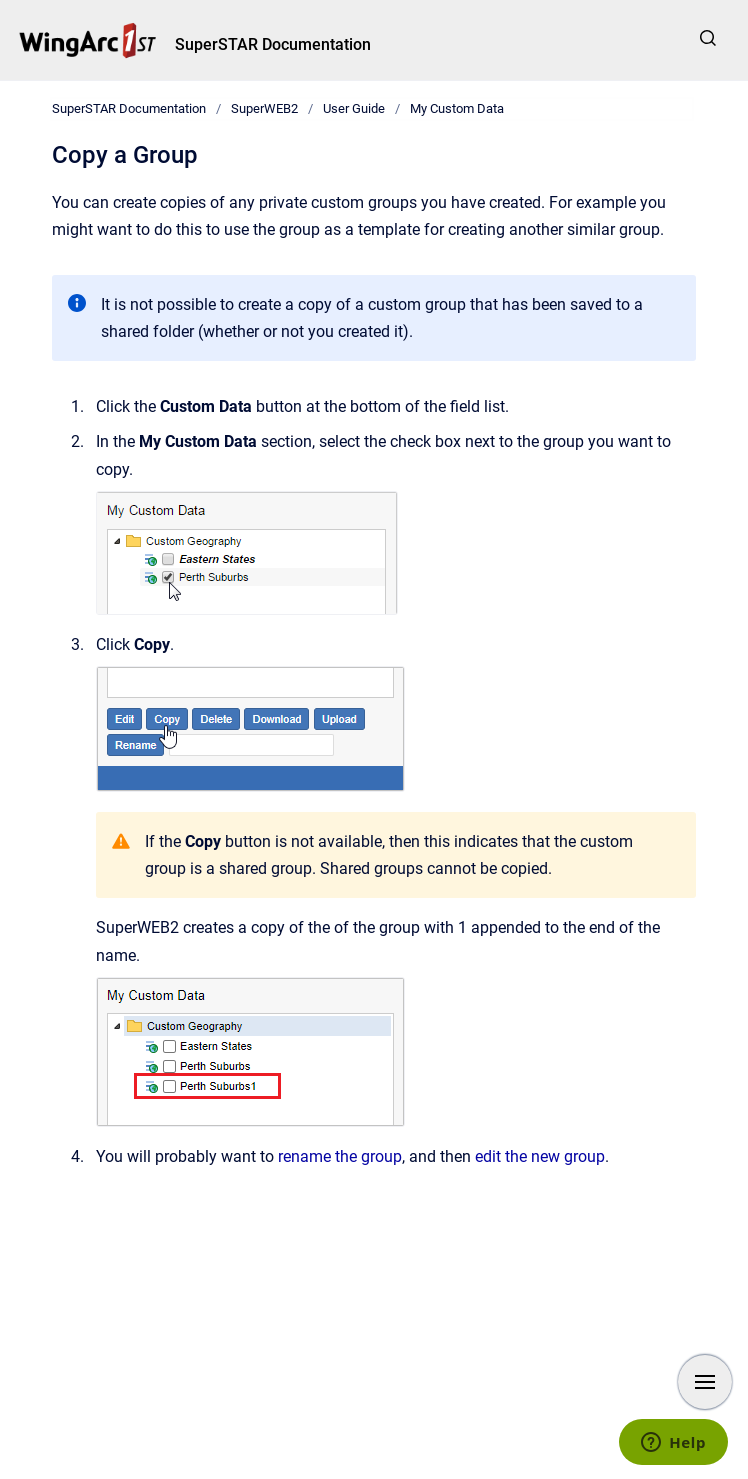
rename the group (340, 1156)
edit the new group (540, 1156)
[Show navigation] (705, 1382)
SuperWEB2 (264, 108)
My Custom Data (457, 108)
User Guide (354, 108)
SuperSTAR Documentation (273, 44)
